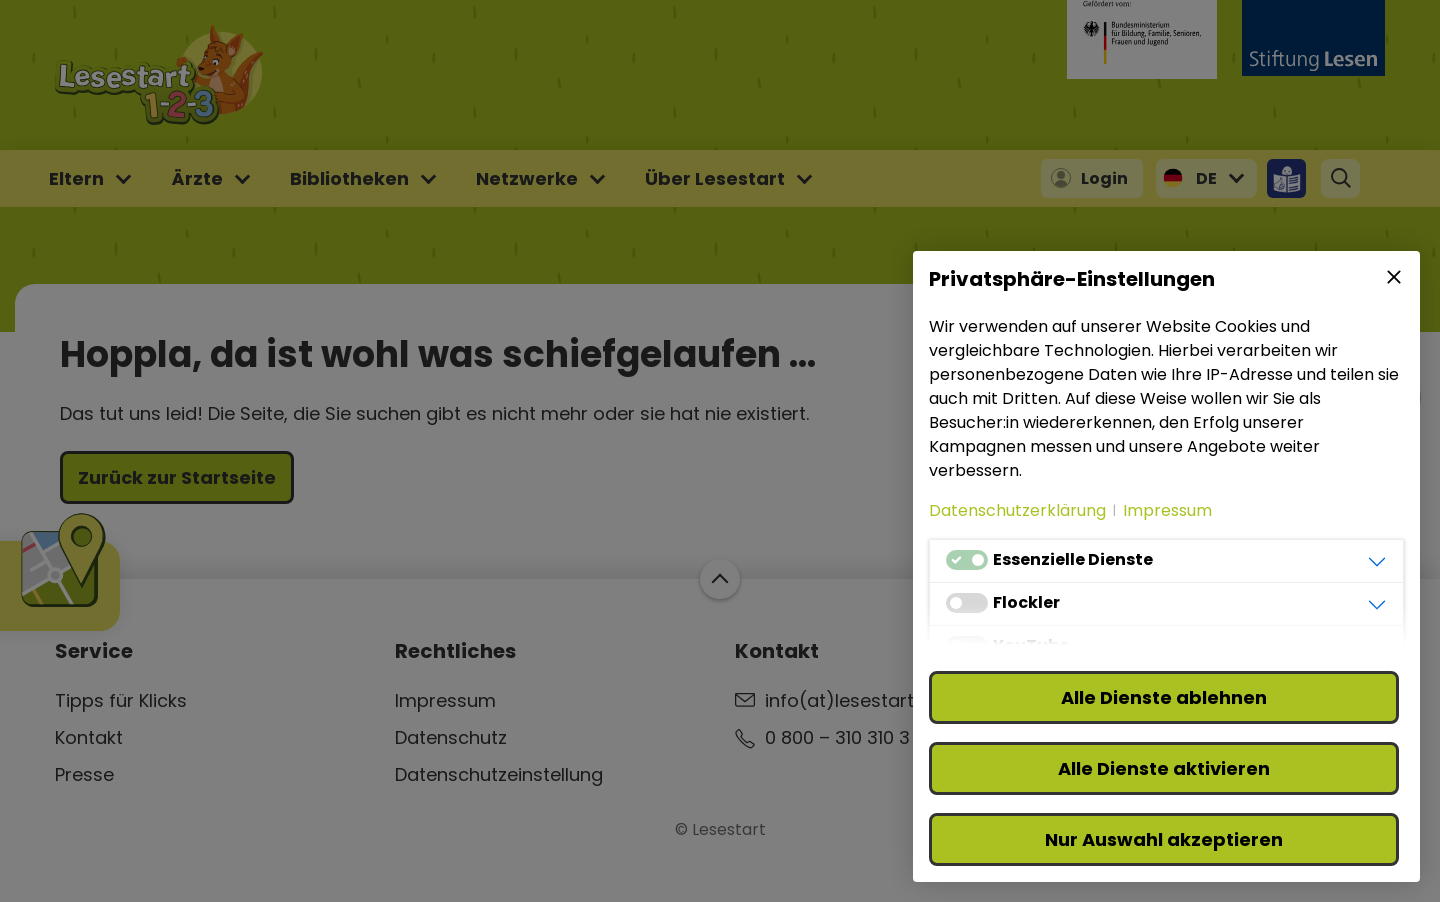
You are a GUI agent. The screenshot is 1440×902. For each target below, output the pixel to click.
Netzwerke (527, 178)
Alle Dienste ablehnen (1164, 697)
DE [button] (1206, 178)
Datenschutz (451, 737)
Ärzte (197, 178)
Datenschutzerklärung (1017, 510)
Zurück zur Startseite (177, 477)
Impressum (445, 700)
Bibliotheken (349, 178)
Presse (84, 774)
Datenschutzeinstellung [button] (499, 774)
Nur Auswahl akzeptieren (1164, 839)
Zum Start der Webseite (720, 579)
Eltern (76, 178)
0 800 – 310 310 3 (837, 737)
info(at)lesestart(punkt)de (884, 700)
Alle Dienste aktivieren (1164, 768)
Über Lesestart (715, 178)
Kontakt (89, 737)
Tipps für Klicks (121, 700)
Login (1104, 178)
